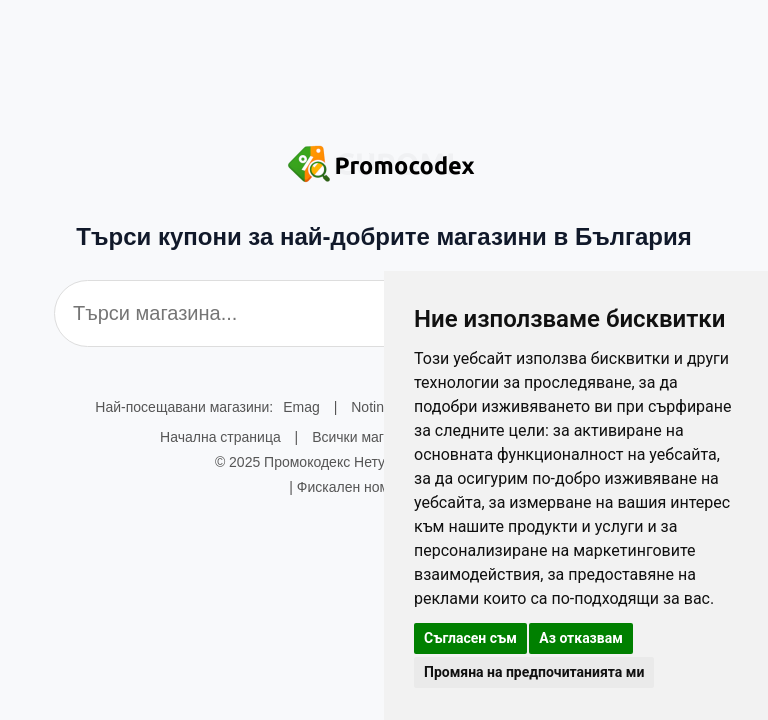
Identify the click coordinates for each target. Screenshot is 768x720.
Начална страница (220, 437)
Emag (301, 407)
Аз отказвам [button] (581, 638)
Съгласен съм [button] (470, 638)
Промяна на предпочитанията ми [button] (534, 672)
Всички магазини (366, 437)
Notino (371, 407)
